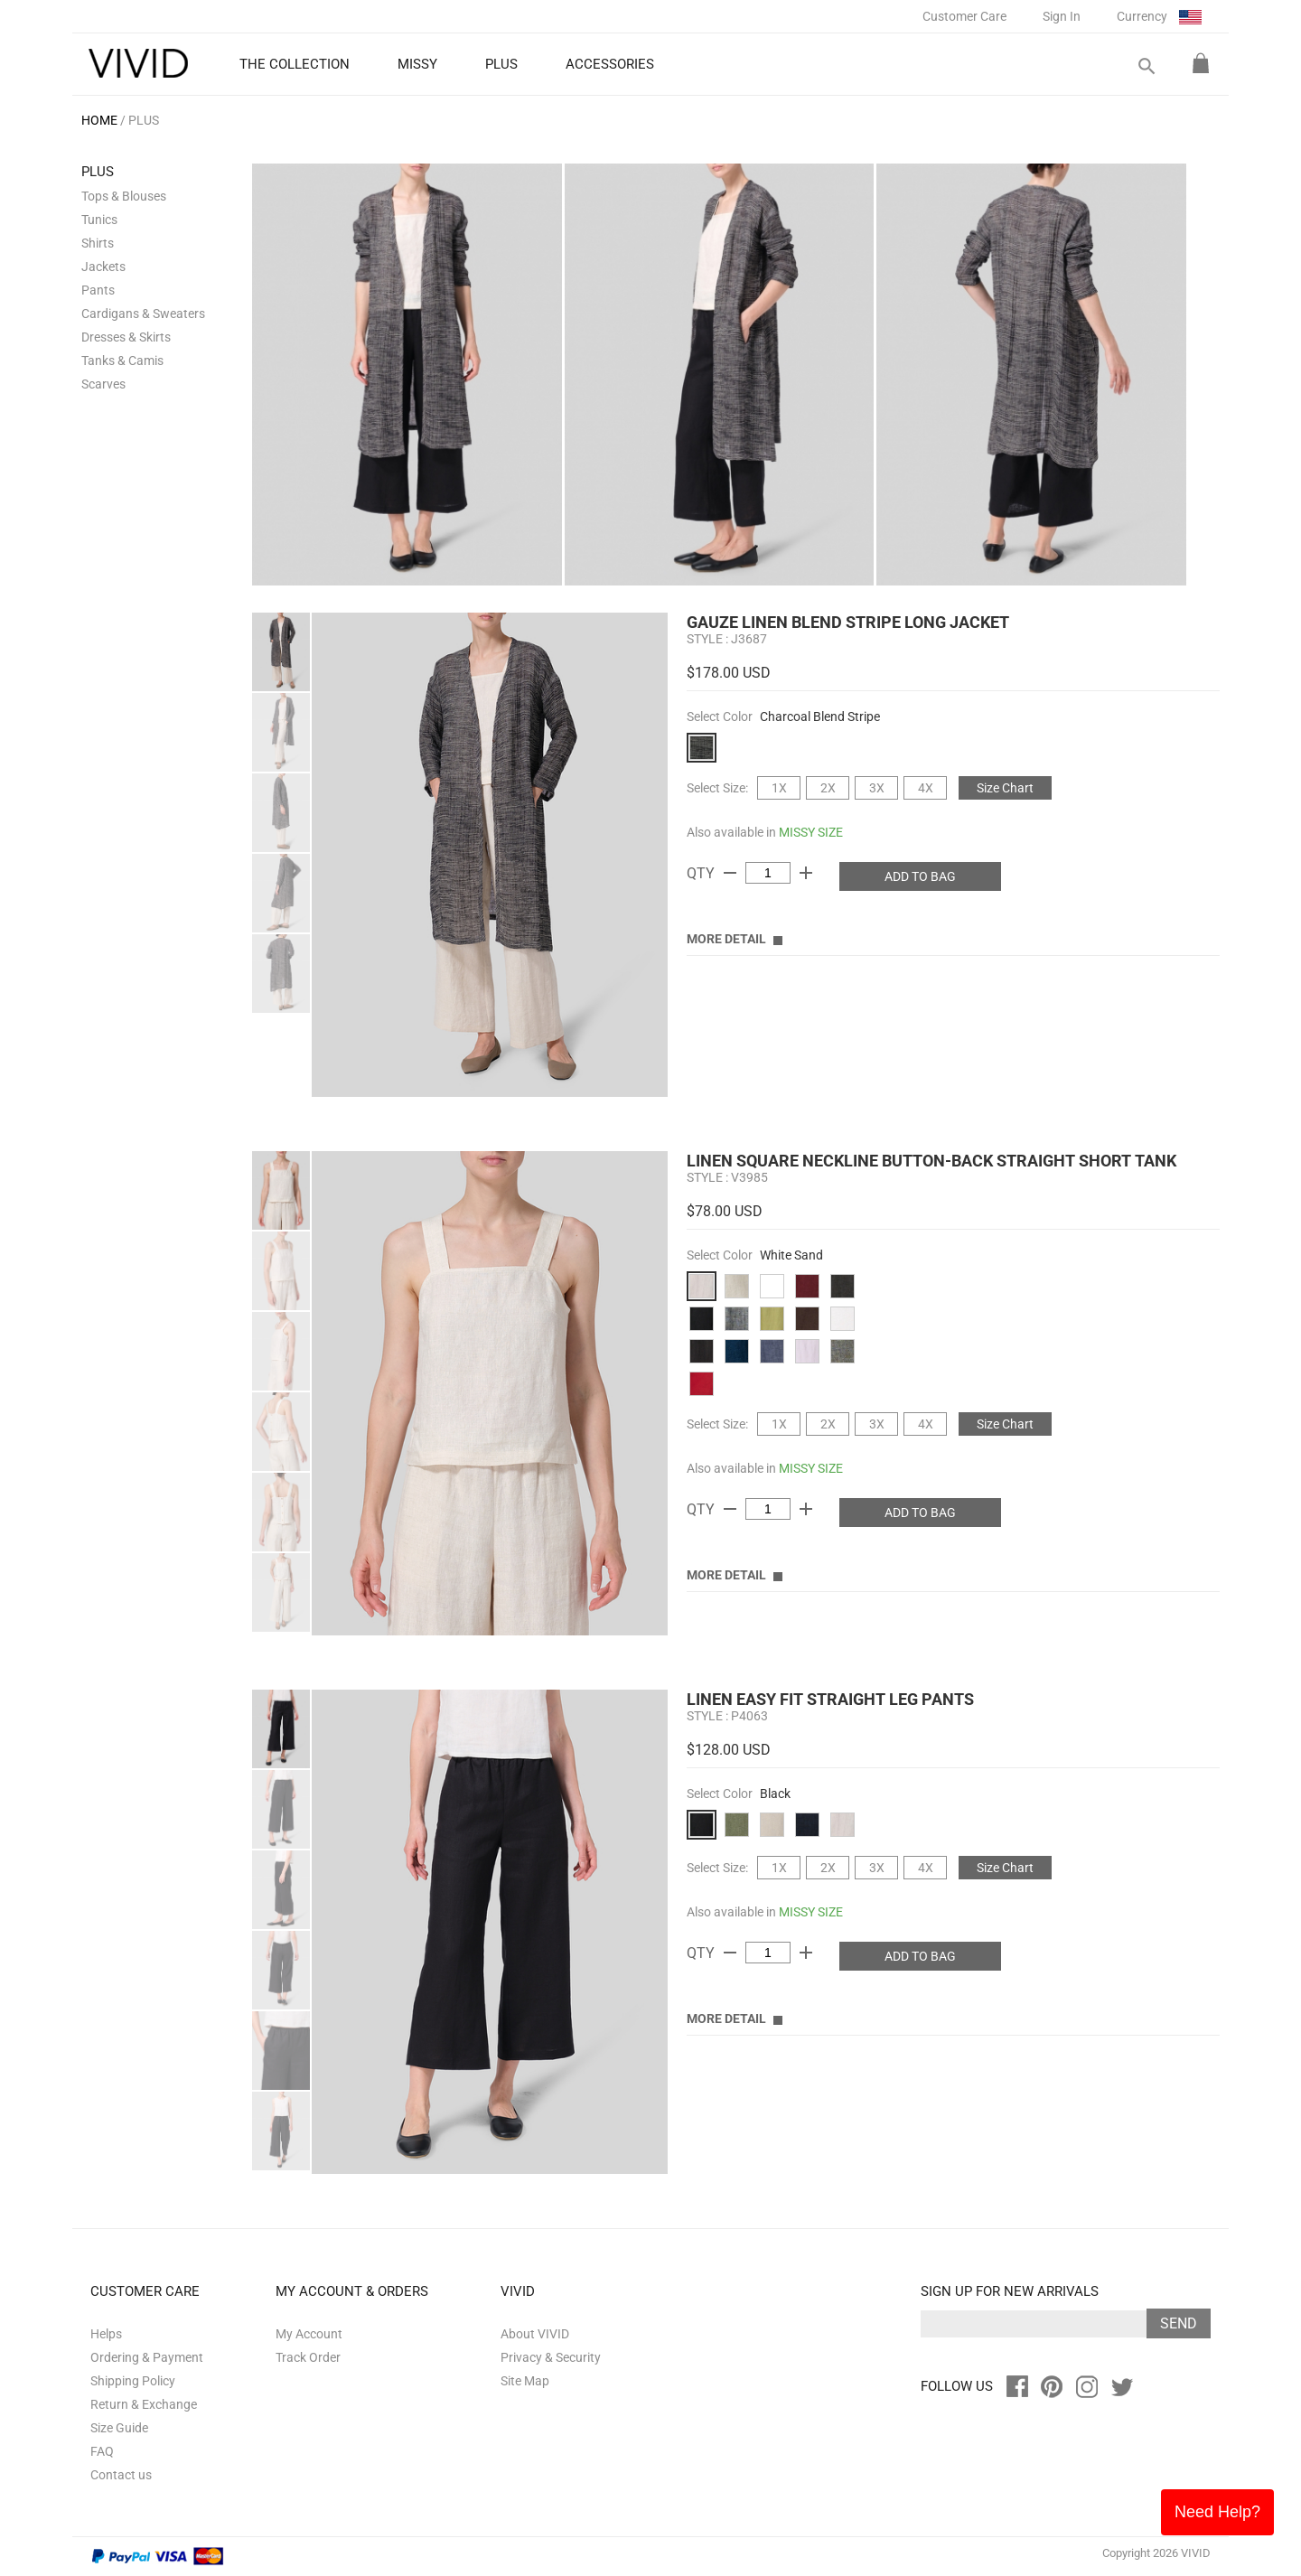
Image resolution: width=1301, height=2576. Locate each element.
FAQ (102, 2451)
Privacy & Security (551, 2357)
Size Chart (1005, 788)
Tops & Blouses (123, 196)
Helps (106, 2334)
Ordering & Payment (146, 2357)
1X (779, 788)
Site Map (525, 2381)
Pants (98, 290)
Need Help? (1217, 2512)
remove (730, 873)
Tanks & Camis (122, 360)
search (1146, 66)
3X (876, 788)
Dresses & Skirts (126, 337)
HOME (99, 120)
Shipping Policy (132, 2381)
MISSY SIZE (811, 832)
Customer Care (964, 16)
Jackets (103, 266)
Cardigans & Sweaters (143, 313)
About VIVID (535, 2334)
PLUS (143, 120)
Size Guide (119, 2428)
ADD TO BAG (920, 876)
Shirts (97, 243)
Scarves (103, 384)
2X (828, 788)
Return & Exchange (143, 2404)
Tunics (99, 219)
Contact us (121, 2475)
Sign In (1062, 16)
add (806, 873)
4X (925, 788)
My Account (309, 2334)
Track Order (308, 2357)
